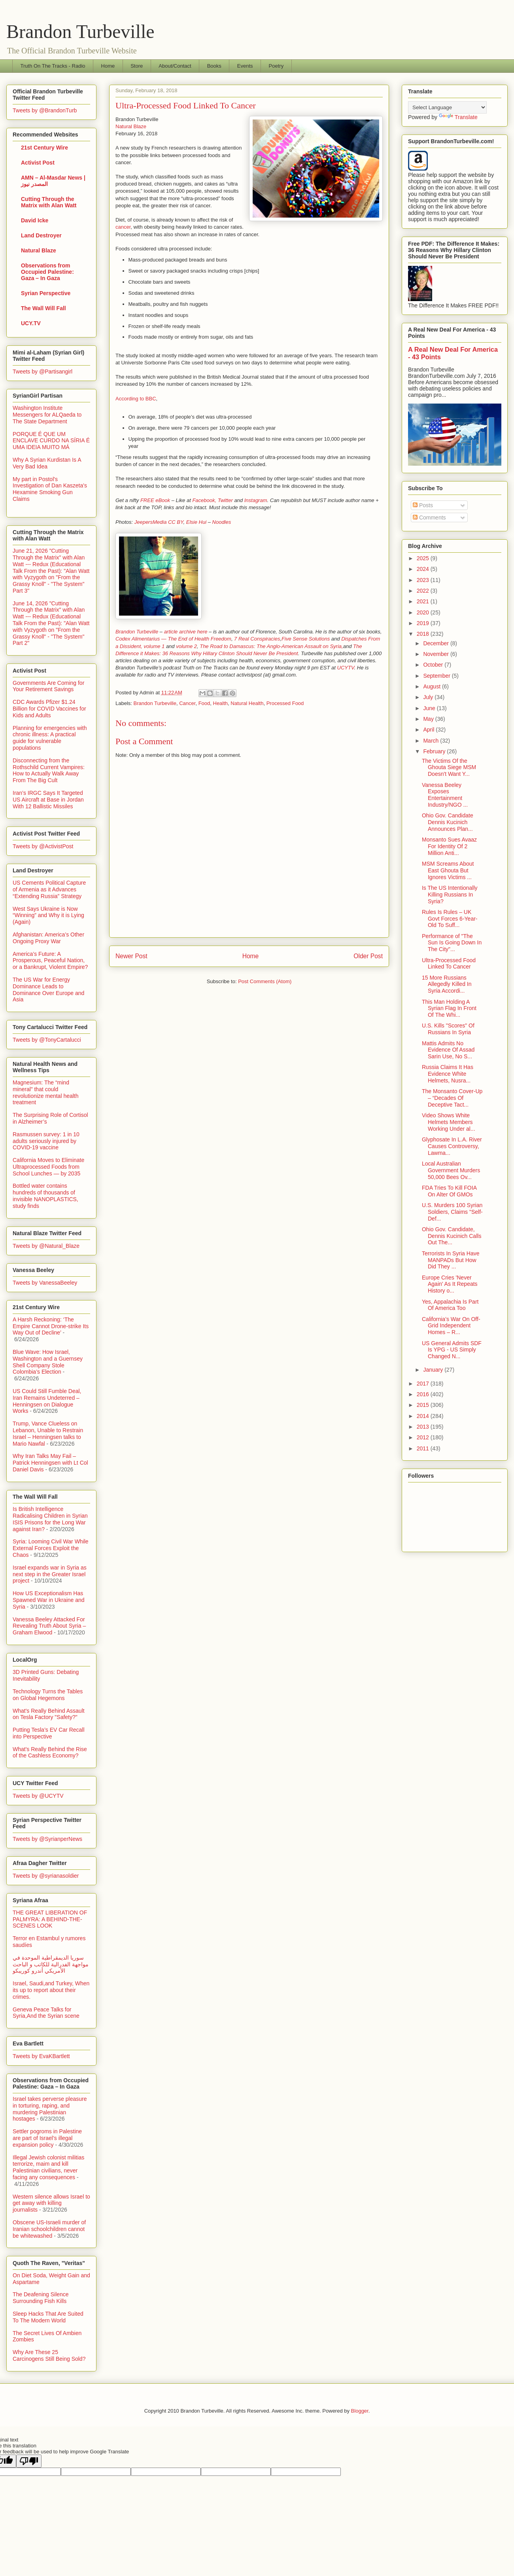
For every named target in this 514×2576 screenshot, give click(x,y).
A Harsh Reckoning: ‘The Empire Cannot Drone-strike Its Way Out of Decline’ (51, 1326)
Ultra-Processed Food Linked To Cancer (449, 963)
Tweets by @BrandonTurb (45, 110)
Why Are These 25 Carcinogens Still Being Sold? (49, 2355)
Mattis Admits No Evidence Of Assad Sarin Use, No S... (448, 1050)
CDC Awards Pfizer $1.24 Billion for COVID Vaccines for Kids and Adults (49, 708)
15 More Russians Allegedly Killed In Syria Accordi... (447, 984)
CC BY (175, 522)
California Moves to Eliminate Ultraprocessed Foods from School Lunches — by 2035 (48, 1167)
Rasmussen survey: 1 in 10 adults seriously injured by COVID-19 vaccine (46, 1141)
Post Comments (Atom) (264, 981)
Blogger (359, 2411)
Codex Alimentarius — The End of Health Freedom (173, 639)
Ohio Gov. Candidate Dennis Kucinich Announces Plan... (447, 822)
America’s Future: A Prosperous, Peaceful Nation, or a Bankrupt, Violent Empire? (50, 961)
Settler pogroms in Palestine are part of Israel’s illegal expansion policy (47, 2138)
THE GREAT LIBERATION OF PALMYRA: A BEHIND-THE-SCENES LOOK (50, 1919)
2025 (424, 558)
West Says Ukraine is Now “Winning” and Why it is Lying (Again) (48, 915)
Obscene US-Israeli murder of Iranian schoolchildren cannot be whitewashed (49, 2229)
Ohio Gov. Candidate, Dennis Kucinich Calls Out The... (451, 1236)
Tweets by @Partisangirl (42, 371)
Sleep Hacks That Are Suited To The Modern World (48, 2317)
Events (245, 66)
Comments (429, 517)
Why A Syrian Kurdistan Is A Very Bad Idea (47, 463)
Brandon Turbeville (80, 31)
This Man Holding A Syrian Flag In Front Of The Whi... (449, 1008)
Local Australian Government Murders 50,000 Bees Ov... (451, 1170)
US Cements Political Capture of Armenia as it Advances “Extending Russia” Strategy (49, 889)
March (431, 740)
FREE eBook (155, 500)
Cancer (187, 703)
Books (214, 66)
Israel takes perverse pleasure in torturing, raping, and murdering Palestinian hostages (50, 2109)
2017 (424, 1383)
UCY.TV (31, 323)
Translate (458, 117)
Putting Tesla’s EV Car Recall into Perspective (49, 1733)
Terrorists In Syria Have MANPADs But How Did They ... (450, 1260)
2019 (424, 623)
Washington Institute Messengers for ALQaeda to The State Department (47, 415)
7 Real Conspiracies (257, 639)
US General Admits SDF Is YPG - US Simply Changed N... (452, 1350)
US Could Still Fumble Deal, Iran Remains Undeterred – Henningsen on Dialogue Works (47, 1401)
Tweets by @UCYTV (38, 1796)
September (437, 676)
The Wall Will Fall (43, 308)
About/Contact (175, 66)
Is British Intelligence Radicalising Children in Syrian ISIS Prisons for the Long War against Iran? (50, 1519)
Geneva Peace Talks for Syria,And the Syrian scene (46, 2012)
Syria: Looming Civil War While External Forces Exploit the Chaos (51, 1548)
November (436, 654)
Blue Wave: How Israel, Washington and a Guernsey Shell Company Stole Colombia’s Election (48, 1362)
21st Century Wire (44, 147)
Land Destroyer (41, 235)
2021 (424, 601)
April (429, 729)
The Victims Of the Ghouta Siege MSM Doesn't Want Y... (449, 767)
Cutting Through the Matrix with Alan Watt (49, 202)
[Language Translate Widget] (447, 107)
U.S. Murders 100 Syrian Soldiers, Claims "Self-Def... (452, 1212)
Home (108, 66)
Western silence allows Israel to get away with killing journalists (51, 2203)
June (430, 708)
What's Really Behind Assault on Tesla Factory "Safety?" (49, 1714)
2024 (424, 569)
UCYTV (345, 668)
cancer (122, 227)
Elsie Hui (196, 522)
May (429, 719)
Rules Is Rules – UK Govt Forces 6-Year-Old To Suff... (450, 919)
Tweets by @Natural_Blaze (46, 1246)
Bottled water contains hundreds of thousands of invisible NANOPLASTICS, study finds (45, 1196)
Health (220, 703)
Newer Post (131, 956)
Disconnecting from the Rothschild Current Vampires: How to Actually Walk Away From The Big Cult (49, 770)
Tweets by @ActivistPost (43, 846)
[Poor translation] (29, 2461)
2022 (424, 591)
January (433, 1370)
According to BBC (135, 399)
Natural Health (247, 703)
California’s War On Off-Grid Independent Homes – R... (451, 1326)
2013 (424, 1427)
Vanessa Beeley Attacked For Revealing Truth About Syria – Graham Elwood (49, 1626)
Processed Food (285, 703)
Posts (423, 505)
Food (204, 703)
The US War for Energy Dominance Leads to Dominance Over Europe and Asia (48, 989)
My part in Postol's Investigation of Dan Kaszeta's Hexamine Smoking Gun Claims (50, 489)
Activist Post (38, 162)
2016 (424, 1394)
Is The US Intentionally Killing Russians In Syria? (450, 894)
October (433, 665)
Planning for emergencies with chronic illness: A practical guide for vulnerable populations (50, 738)
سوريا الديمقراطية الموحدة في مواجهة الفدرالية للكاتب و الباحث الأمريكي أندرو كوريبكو (51, 1964)
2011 (424, 1448)
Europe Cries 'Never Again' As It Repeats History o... (450, 1284)
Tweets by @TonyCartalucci (47, 1040)
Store (136, 66)
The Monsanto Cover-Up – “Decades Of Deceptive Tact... (452, 1098)
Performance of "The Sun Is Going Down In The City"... (452, 943)
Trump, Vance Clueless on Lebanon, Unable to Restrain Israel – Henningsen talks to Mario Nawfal (48, 1433)
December (436, 643)
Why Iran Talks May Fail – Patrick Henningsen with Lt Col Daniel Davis (50, 1463)
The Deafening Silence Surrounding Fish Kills (41, 2297)
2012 (424, 1437)
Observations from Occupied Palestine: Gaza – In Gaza (47, 271)
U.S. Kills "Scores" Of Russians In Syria (448, 1028)
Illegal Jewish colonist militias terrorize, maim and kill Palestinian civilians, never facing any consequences (48, 2167)
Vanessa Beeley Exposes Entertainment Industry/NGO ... (445, 795)
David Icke (34, 220)
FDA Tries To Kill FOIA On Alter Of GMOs (449, 1191)
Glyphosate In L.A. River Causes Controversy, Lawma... (452, 1146)
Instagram (255, 500)
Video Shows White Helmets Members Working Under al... (448, 1122)
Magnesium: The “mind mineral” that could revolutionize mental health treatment (46, 1092)
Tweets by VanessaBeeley (45, 1282)
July (429, 697)
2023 (424, 580)
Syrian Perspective (45, 293)
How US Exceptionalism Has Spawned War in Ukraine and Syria (49, 1600)
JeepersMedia (150, 522)
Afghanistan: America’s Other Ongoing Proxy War (48, 937)
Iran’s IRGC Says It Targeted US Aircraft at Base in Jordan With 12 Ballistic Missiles (48, 799)
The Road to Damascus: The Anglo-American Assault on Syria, (271, 646)
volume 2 (186, 646)
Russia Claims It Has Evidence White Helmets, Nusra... (447, 1074)
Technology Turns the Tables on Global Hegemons (48, 1694)
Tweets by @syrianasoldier (46, 1876)
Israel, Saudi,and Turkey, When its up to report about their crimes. (51, 1990)
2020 (424, 612)
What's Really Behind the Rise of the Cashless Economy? (50, 1752)
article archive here (186, 632)
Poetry (276, 66)
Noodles (221, 522)
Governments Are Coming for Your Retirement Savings (48, 686)
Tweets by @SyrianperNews (47, 1839)
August (432, 686)
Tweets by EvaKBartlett (41, 2056)
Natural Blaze (130, 126)
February (435, 751)
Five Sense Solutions (306, 639)
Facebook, (204, 500)
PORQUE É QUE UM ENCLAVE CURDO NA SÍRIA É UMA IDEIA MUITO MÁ (51, 441)
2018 (424, 634)
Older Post (368, 956)
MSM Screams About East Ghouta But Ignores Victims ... (448, 870)
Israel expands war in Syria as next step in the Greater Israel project (50, 1574)
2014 (424, 1416)
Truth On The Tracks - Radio (53, 66)
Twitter (225, 500)
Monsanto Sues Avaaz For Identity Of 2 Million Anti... (449, 846)
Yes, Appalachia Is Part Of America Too (450, 1305)
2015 (424, 1405)
